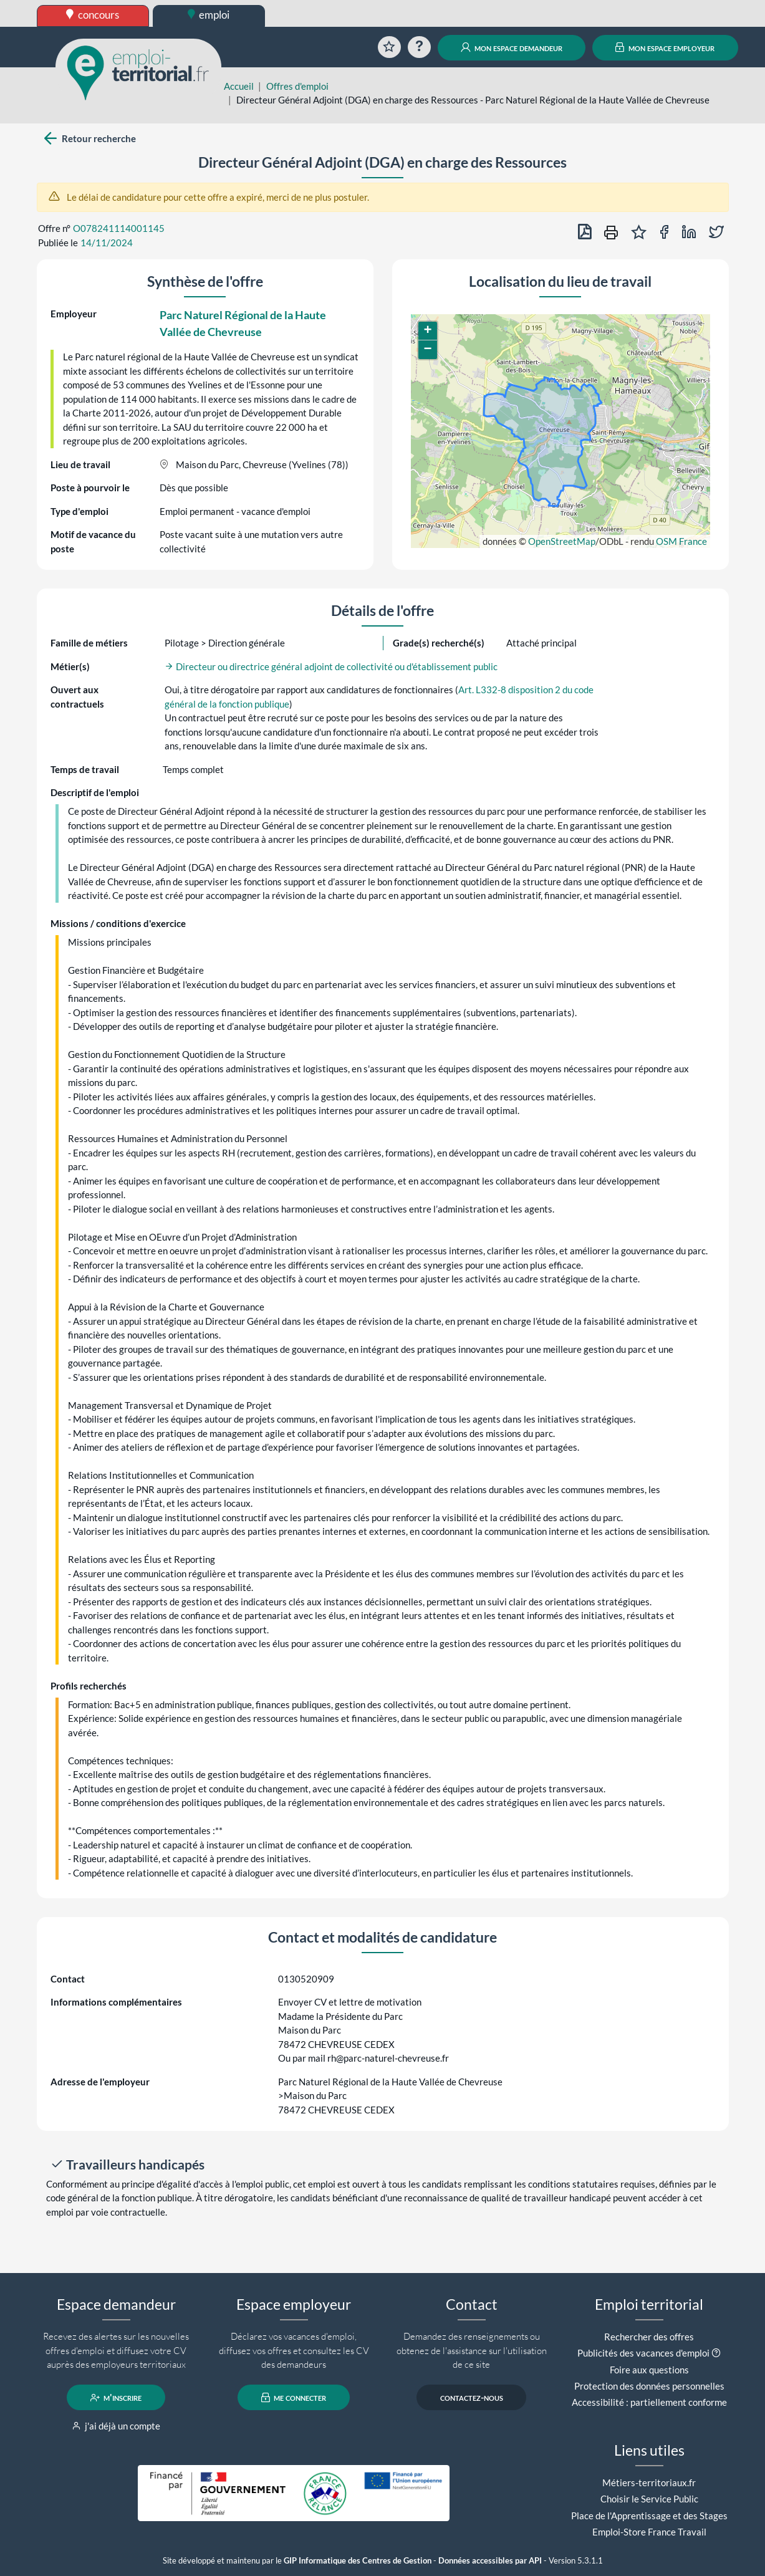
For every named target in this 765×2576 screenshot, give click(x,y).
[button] (427, 331)
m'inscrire (116, 2397)
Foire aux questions (649, 2369)
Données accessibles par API (490, 2560)
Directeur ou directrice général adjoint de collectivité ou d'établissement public (331, 666)
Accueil (239, 86)
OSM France (681, 541)
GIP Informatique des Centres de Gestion (357, 2560)
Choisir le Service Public (649, 2498)
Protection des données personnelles (649, 2385)
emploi (209, 14)
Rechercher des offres (649, 2336)
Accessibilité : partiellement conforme (649, 2402)
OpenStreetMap (561, 541)
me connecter (294, 2397)
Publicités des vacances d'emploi (643, 2352)
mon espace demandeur (511, 47)
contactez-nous (471, 2397)
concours (92, 14)
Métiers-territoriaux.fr (649, 2482)
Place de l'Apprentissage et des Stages (649, 2515)
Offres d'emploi (297, 86)
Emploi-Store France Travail (649, 2531)
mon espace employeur (664, 47)
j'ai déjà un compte (116, 2425)
